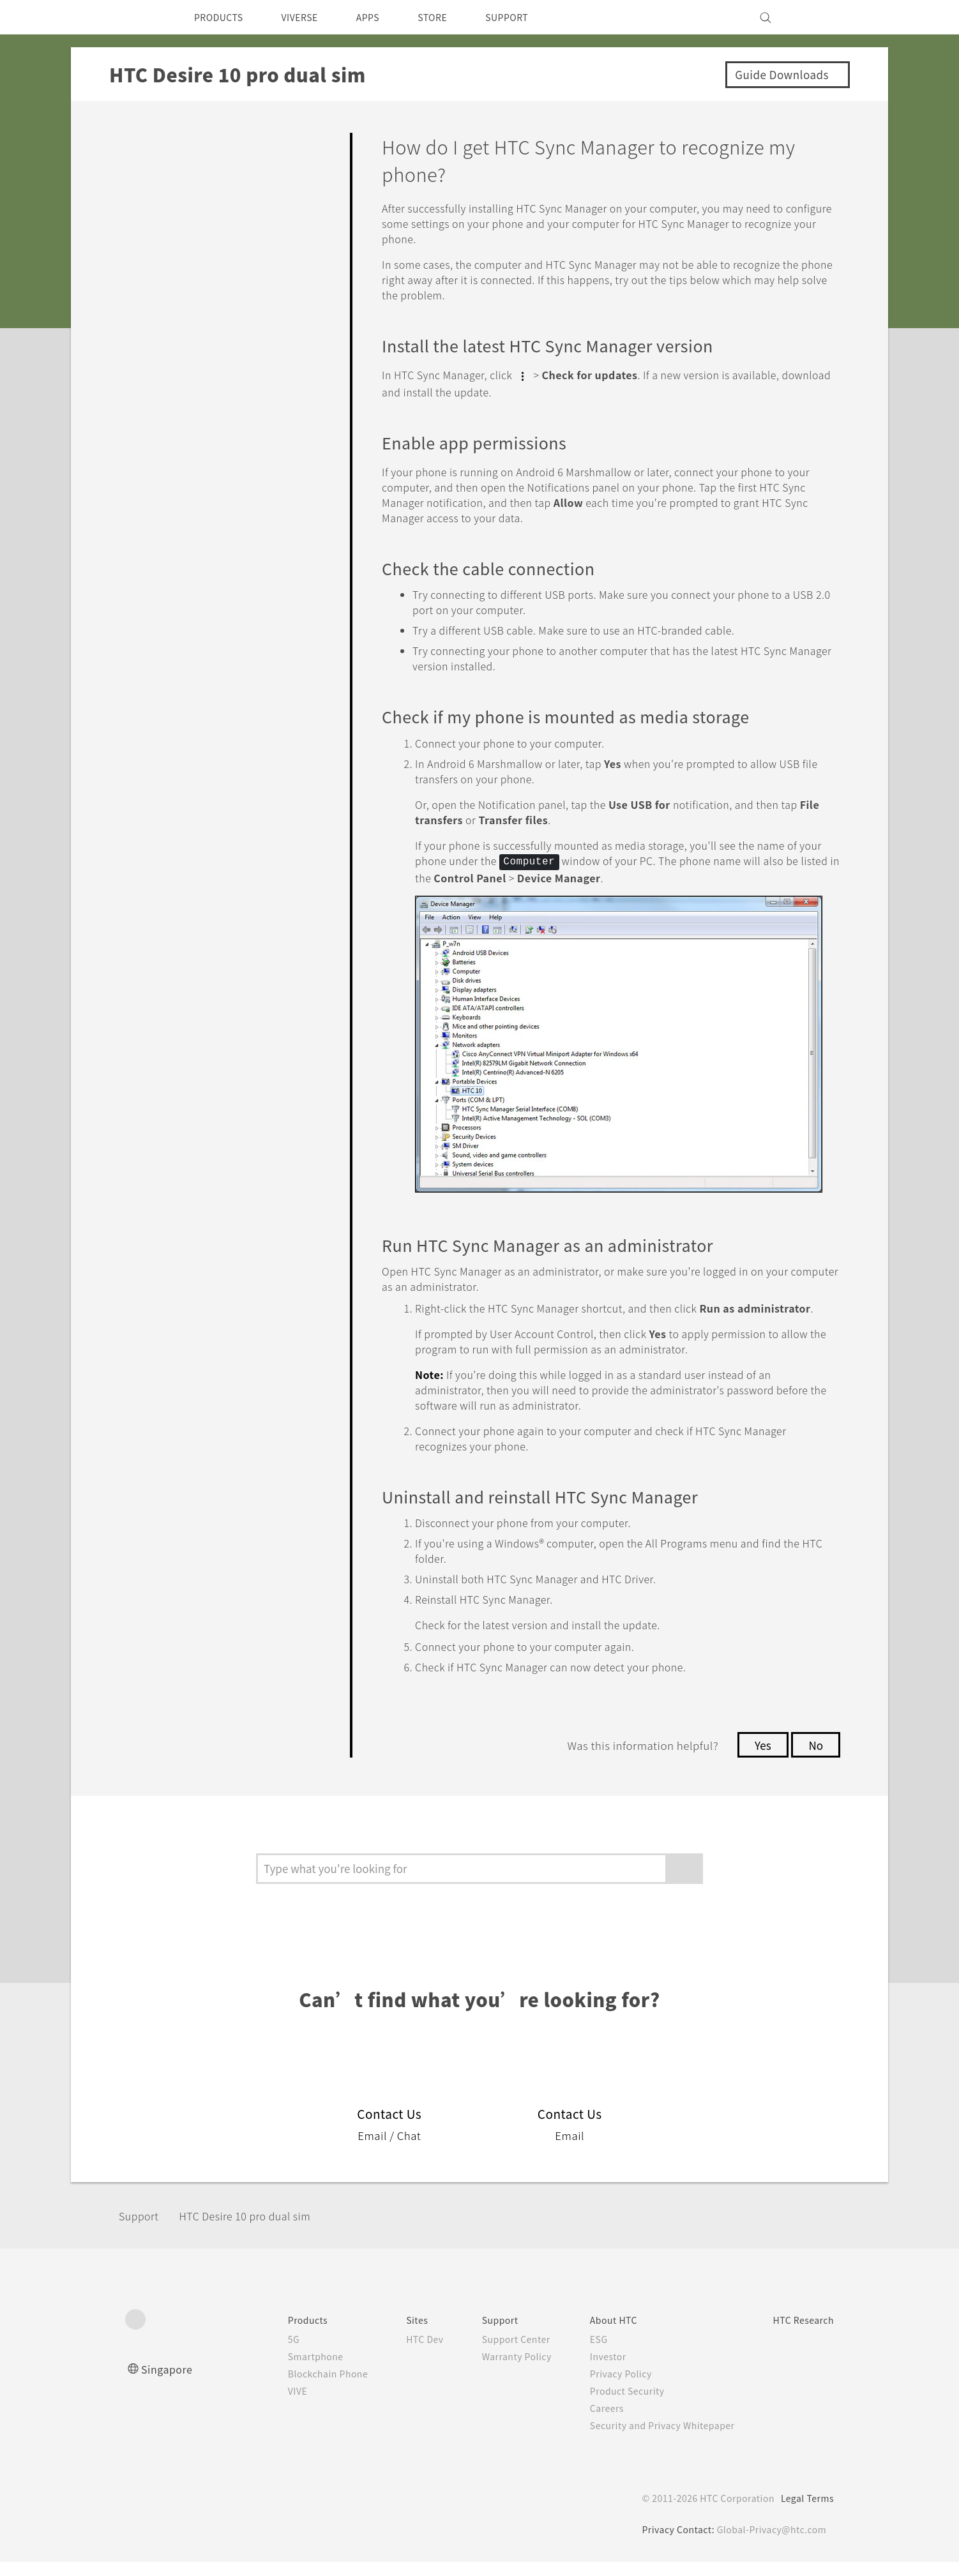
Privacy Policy (605, 2387)
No (815, 1758)
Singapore (169, 2383)
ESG (582, 2353)
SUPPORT (532, 17)
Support (142, 2230)
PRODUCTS (222, 17)
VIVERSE (311, 17)
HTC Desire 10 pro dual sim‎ (261, 2230)
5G (260, 2353)
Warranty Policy (496, 2370)
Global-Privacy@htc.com (769, 2543)
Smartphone (283, 2370)
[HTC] (140, 17)
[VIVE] (816, 17)
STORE (454, 17)
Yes (759, 1758)
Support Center (495, 2353)
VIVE (266, 2405)
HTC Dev (400, 2353)
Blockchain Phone (297, 2387)
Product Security (612, 2405)
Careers (590, 2422)
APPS (384, 17)
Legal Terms (805, 2512)
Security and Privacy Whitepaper (650, 2439)
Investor (592, 2370)
